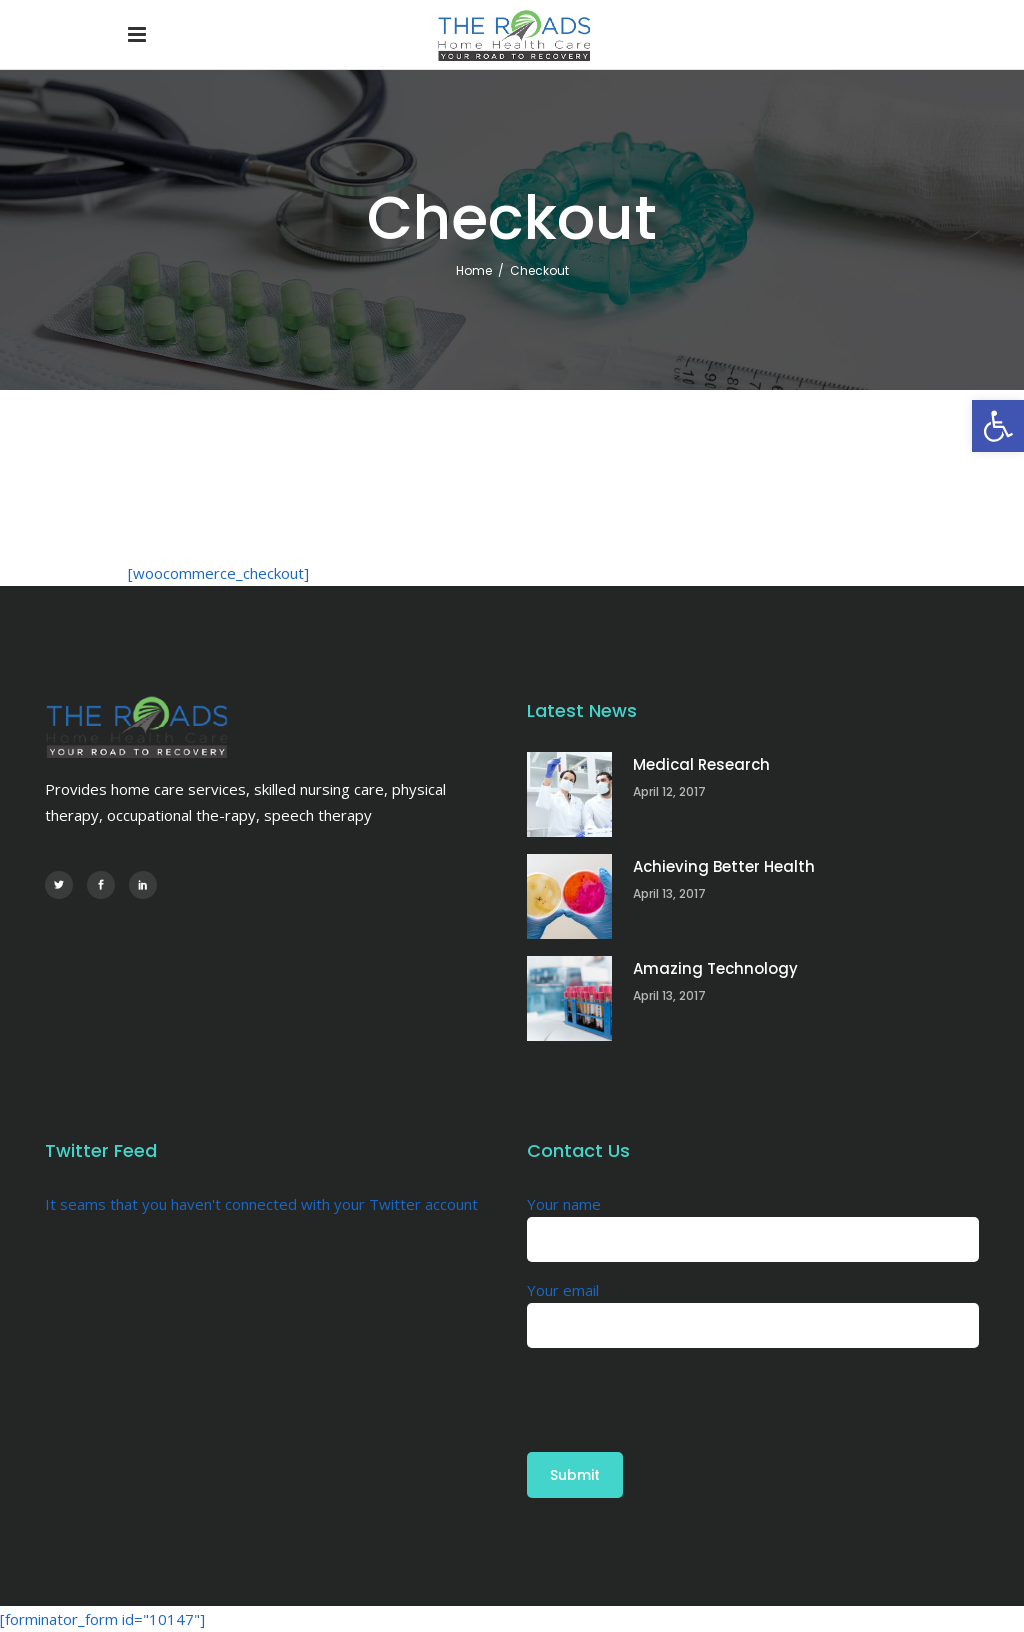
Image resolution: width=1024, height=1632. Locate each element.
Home (474, 270)
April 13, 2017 (669, 893)
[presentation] (679, 1387)
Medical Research (701, 764)
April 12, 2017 (669, 791)
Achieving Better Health (724, 866)
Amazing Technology (715, 968)
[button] (998, 426)
